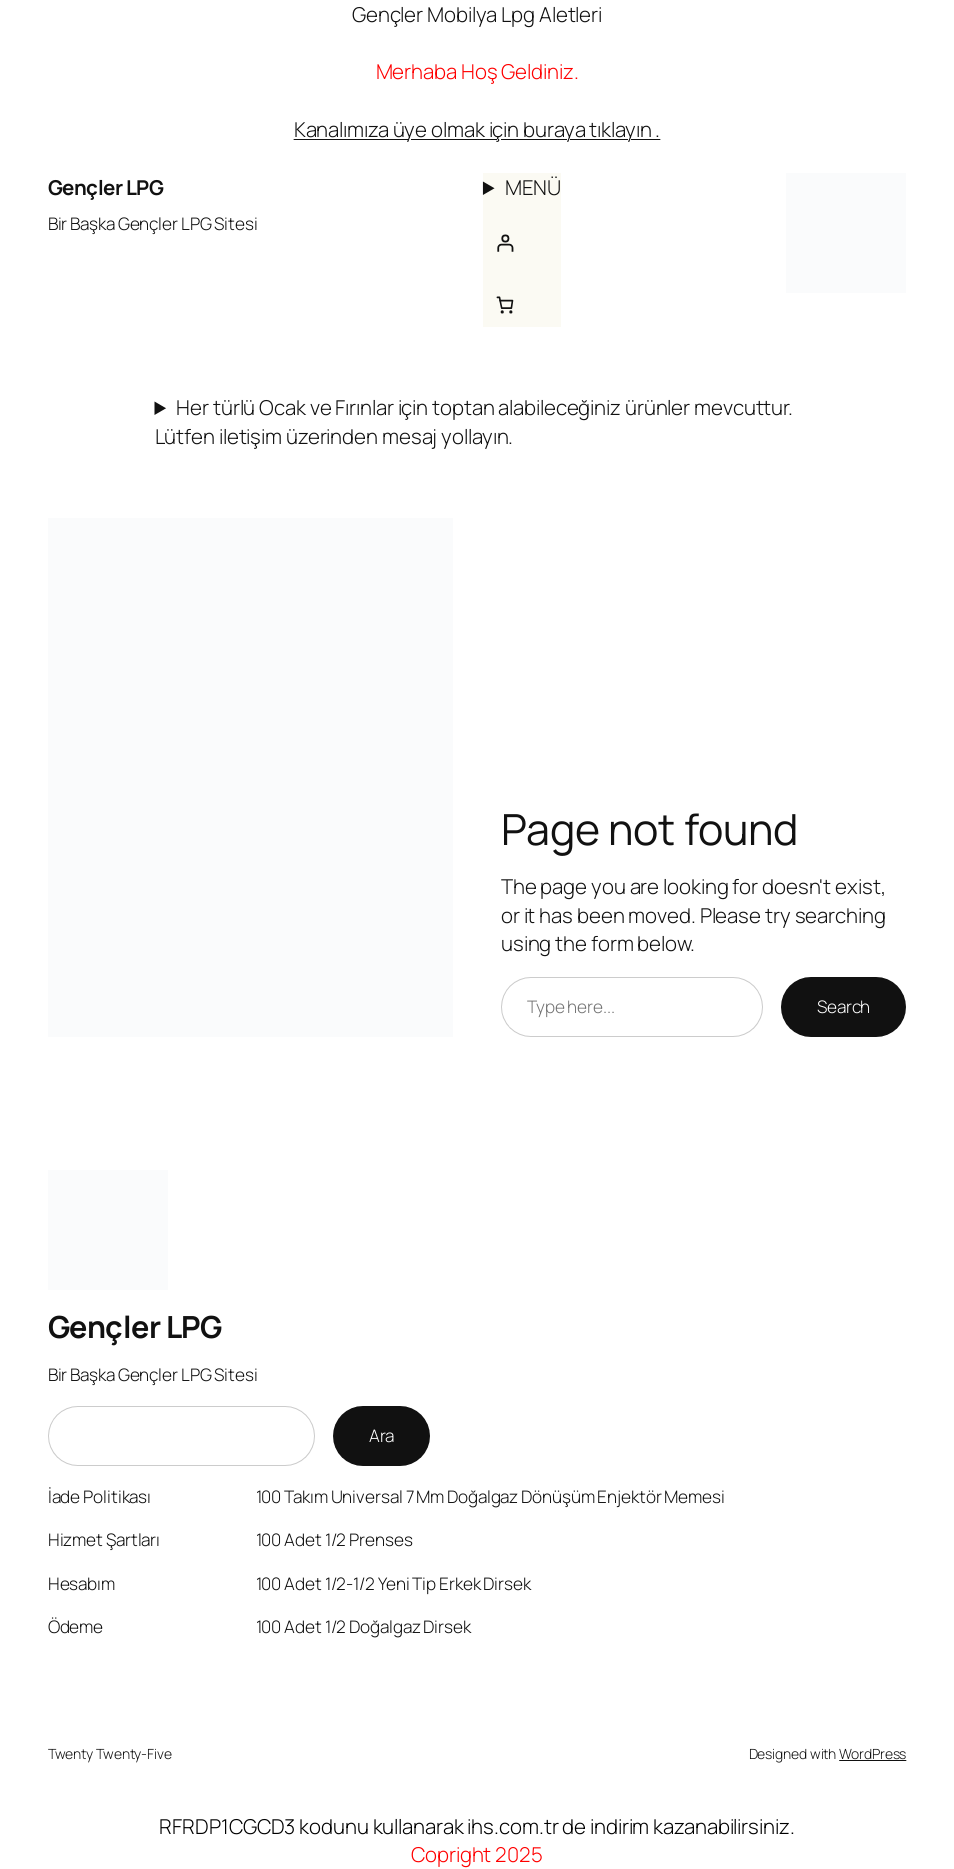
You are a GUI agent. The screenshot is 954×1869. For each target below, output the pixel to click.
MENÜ (533, 187)
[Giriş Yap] (504, 242)
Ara (382, 1435)
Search (843, 1006)
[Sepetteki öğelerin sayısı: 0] (504, 304)
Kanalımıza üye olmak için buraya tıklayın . (477, 129)
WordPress (872, 1753)
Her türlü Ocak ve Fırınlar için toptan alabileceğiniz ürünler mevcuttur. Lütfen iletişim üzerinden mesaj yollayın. (474, 421)
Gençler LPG (106, 187)
